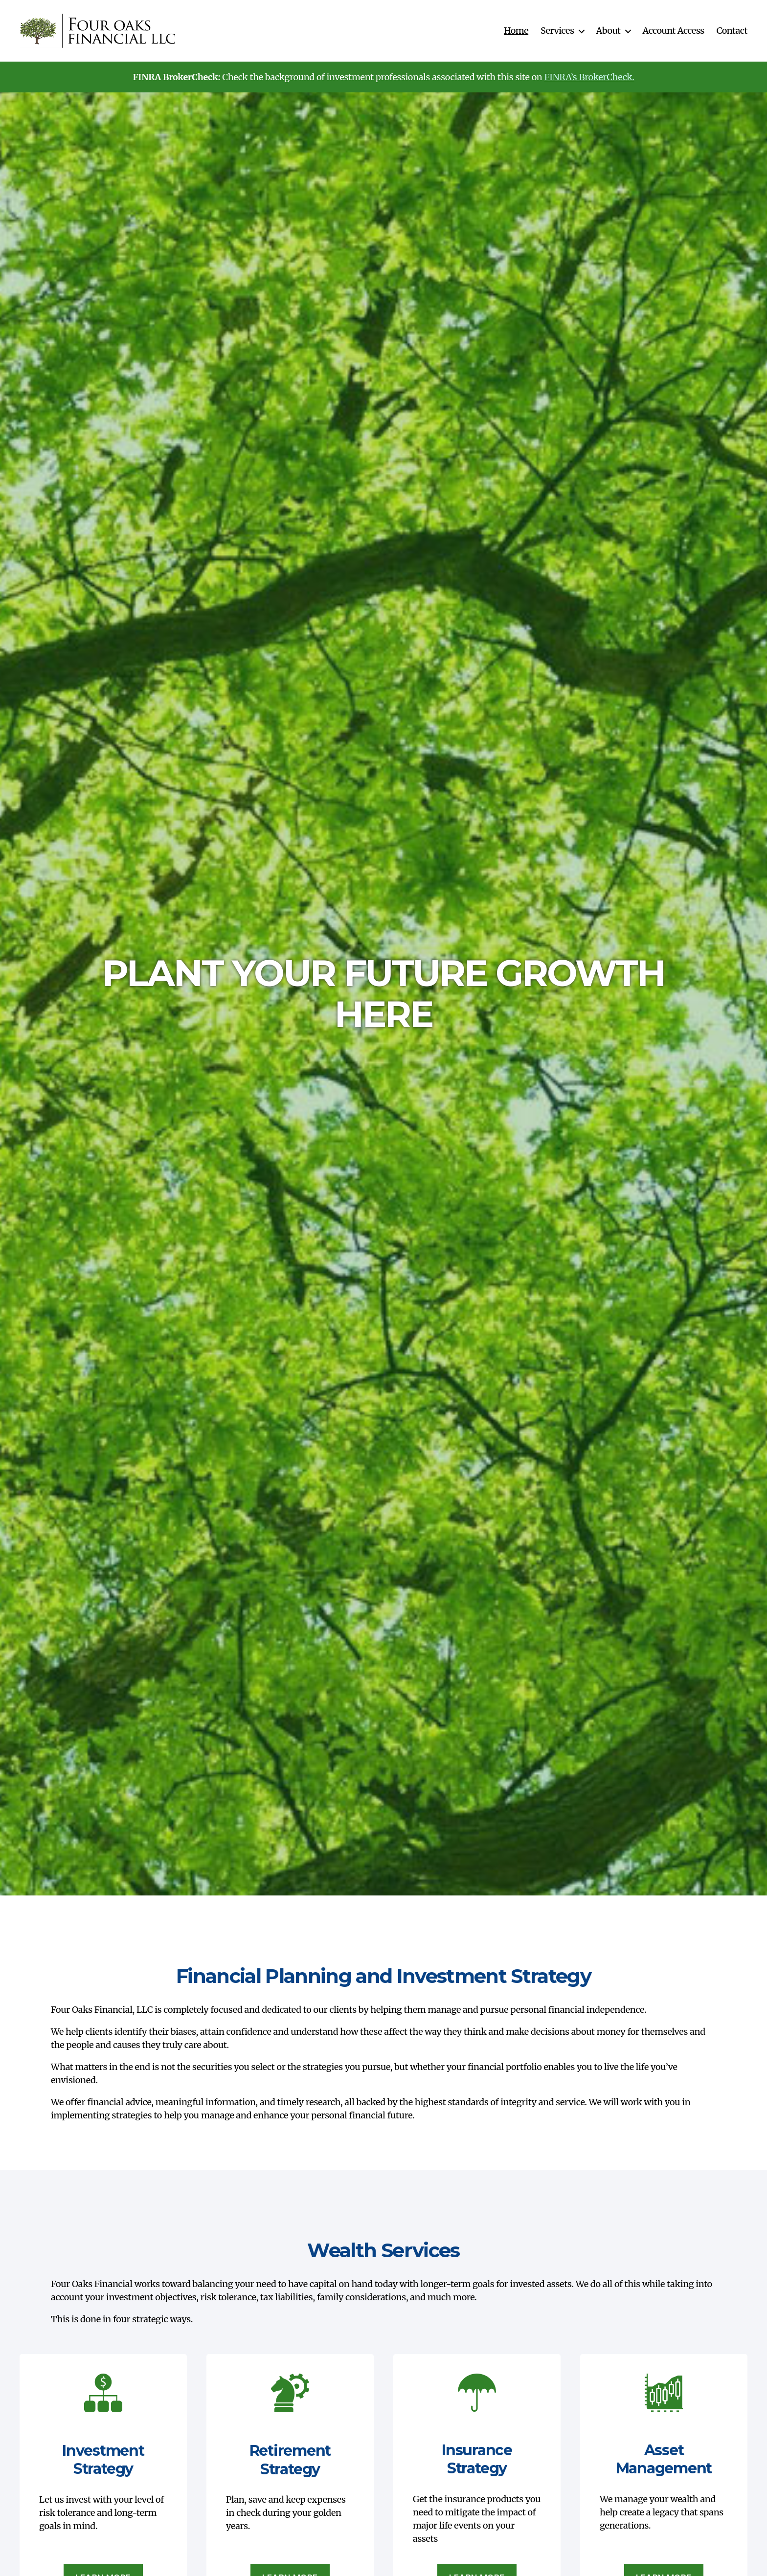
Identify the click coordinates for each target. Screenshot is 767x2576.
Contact (732, 30)
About (608, 30)
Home (516, 30)
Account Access (673, 30)
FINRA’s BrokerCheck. (589, 77)
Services (557, 30)
